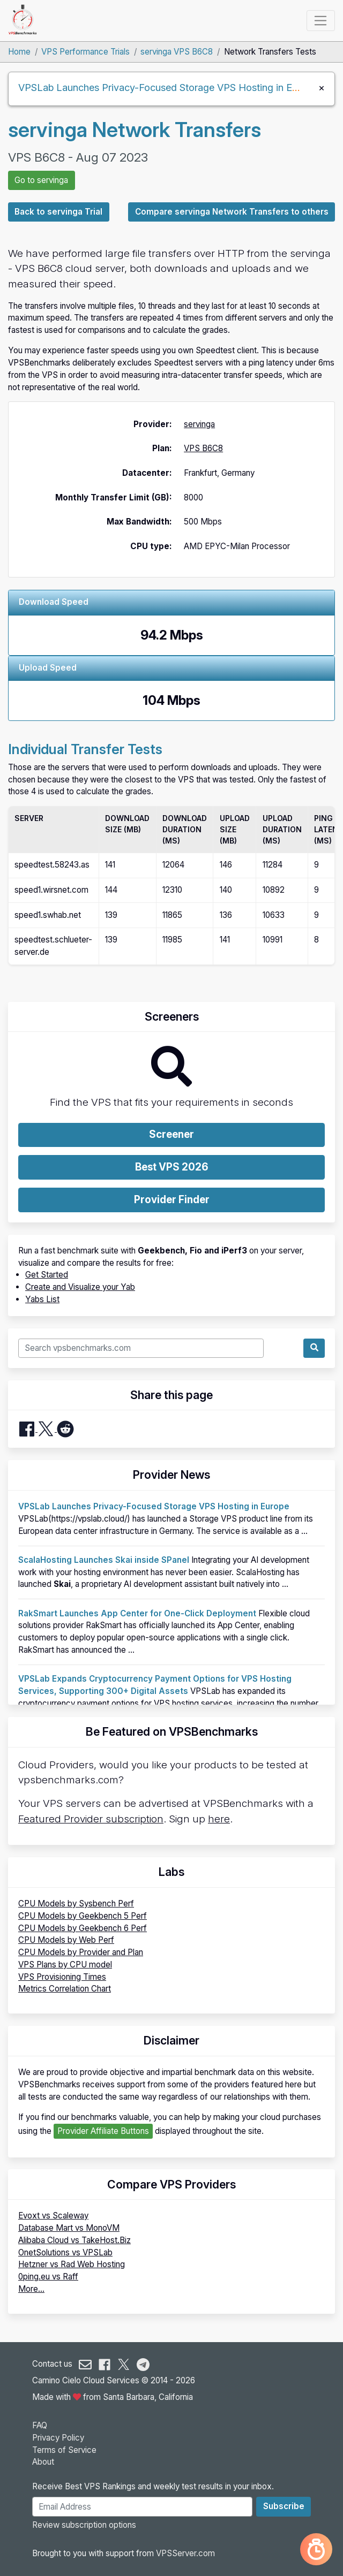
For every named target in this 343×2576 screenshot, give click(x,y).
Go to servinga (41, 180)
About (43, 2462)
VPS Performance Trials (85, 52)
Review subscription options (84, 2525)
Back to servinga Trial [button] (58, 212)
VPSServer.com (185, 2553)
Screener (171, 1134)
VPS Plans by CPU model (65, 1964)
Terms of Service (64, 2450)
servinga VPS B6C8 (176, 52)
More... (31, 2289)
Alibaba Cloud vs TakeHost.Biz (74, 2240)
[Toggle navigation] (321, 20)
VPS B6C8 (203, 448)
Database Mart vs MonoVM (69, 2228)
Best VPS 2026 (171, 1167)
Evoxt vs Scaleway (53, 2215)
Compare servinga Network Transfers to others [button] (232, 212)
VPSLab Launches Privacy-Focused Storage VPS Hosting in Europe (167, 87)
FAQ (39, 2425)
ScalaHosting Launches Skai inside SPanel (103, 1560)
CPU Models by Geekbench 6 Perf (82, 1928)
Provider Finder (172, 1200)
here (219, 1819)
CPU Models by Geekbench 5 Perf (82, 1916)
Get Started (46, 1275)
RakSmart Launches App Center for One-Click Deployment (137, 1613)
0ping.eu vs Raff (48, 2276)
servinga (199, 424)
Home (19, 52)
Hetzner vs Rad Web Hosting (71, 2264)
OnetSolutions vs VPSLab (65, 2252)
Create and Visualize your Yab (80, 1287)
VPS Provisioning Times (62, 1977)
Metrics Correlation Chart (64, 1989)
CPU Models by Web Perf (66, 1940)
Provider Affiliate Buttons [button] (103, 2131)
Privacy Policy (58, 2438)
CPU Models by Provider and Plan (80, 1952)
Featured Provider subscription (90, 1819)
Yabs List (42, 1299)
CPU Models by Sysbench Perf (76, 1903)
